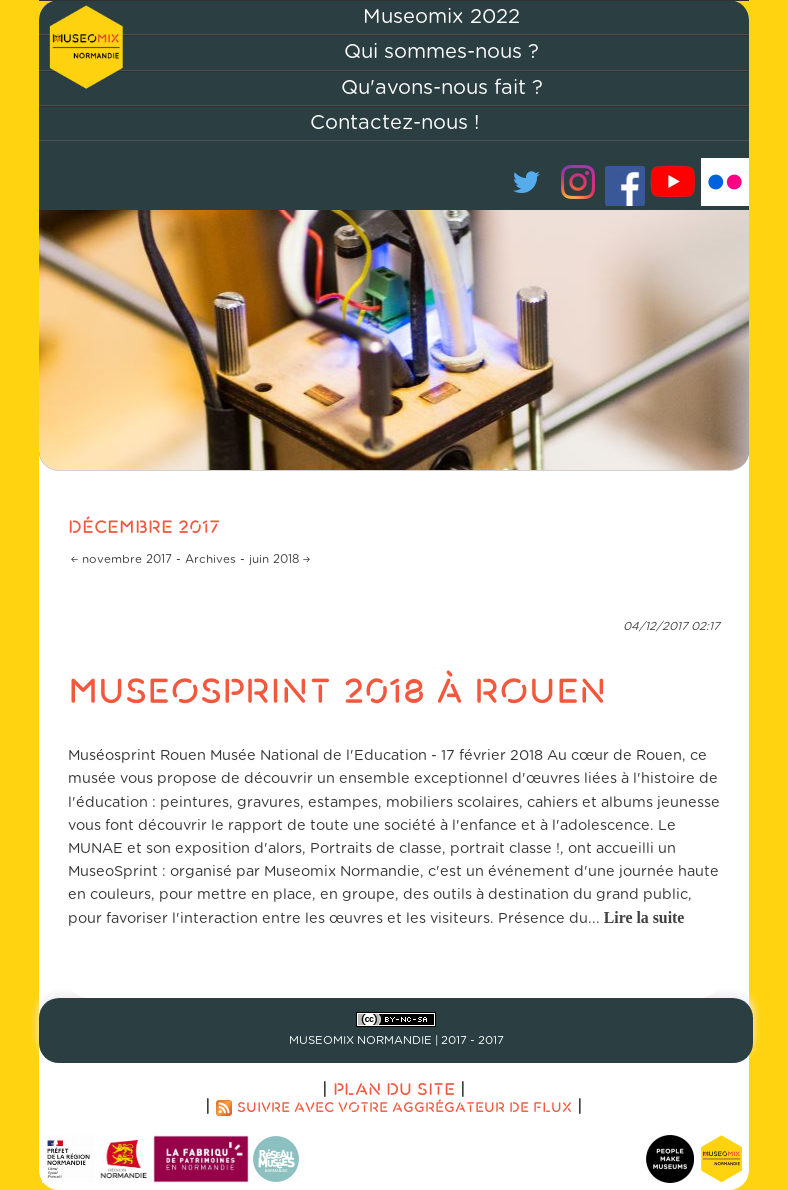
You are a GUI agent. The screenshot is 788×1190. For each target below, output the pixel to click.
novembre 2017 (127, 559)
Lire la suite (644, 917)
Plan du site (394, 1088)
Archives (210, 559)
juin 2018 (274, 559)
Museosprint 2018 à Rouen (337, 689)
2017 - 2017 (472, 1040)
